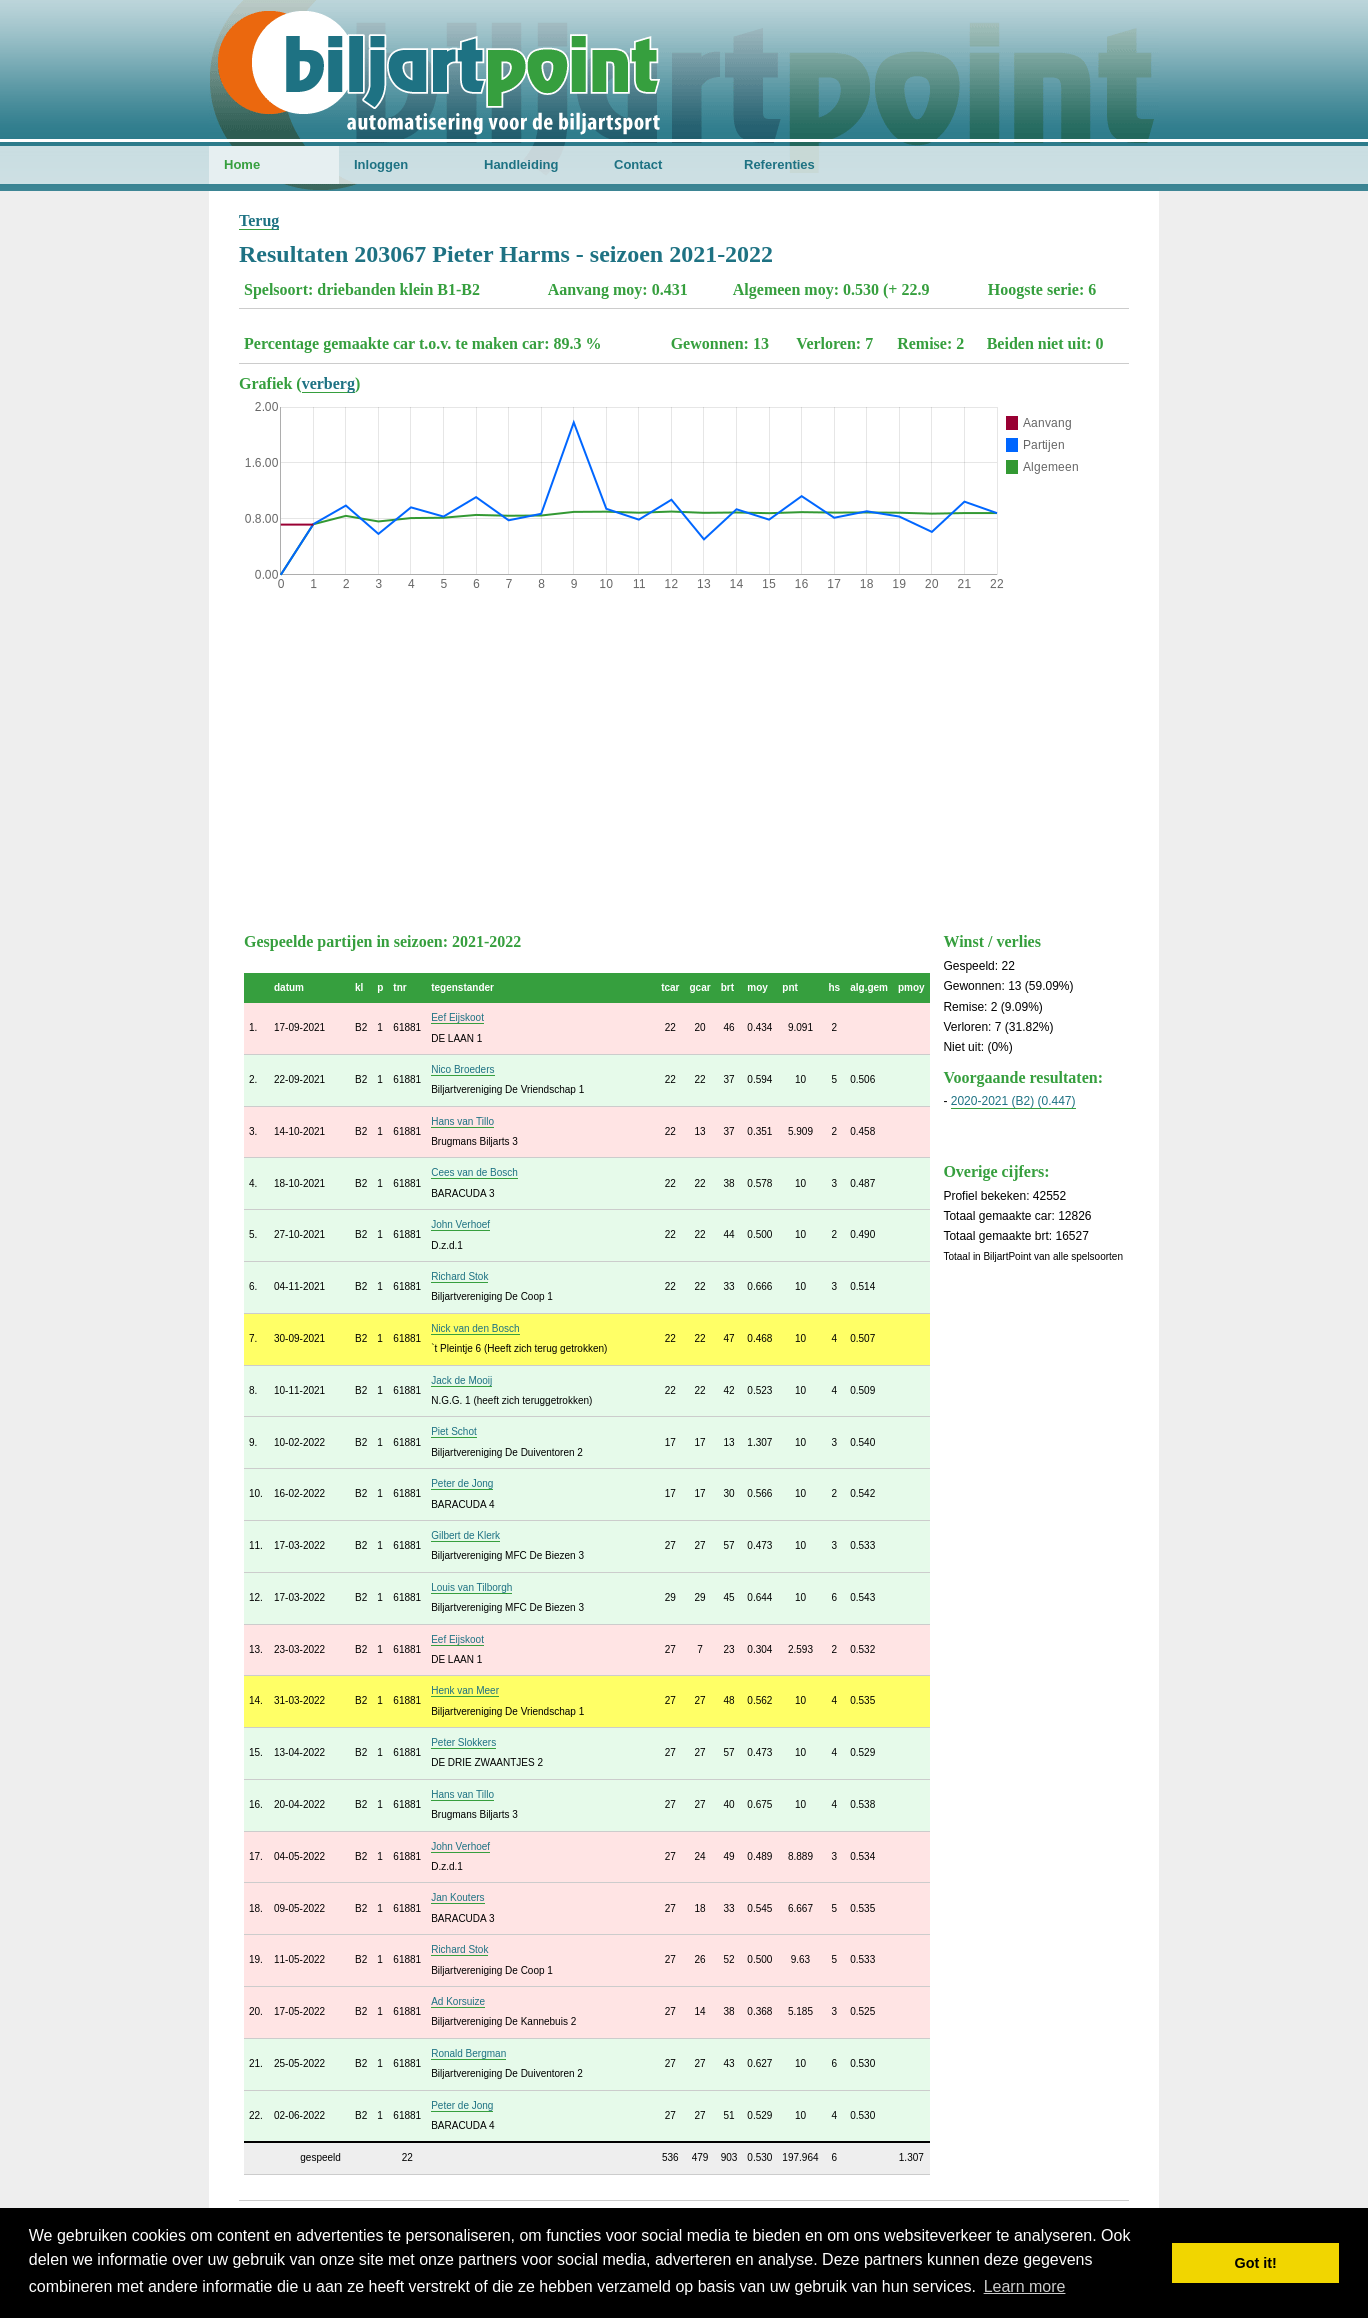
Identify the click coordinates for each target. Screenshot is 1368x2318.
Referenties (779, 164)
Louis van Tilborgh (471, 1587)
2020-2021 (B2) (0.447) (1013, 1101)
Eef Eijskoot (457, 1017)
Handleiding (521, 164)
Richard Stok (459, 1276)
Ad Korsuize (458, 2001)
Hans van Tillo (462, 1121)
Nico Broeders (462, 1069)
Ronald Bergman (468, 2053)
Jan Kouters (457, 1897)
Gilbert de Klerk (465, 1535)
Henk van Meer (465, 1690)
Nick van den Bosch (475, 1328)
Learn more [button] (1025, 2286)
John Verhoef (460, 1224)
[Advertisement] (684, 757)
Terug (259, 220)
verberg (328, 383)
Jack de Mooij (461, 1380)
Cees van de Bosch (474, 1172)
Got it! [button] (1256, 2263)
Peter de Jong (462, 1483)
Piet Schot (454, 1431)
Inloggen (381, 164)
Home (242, 164)
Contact (638, 164)
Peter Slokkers (463, 1742)
